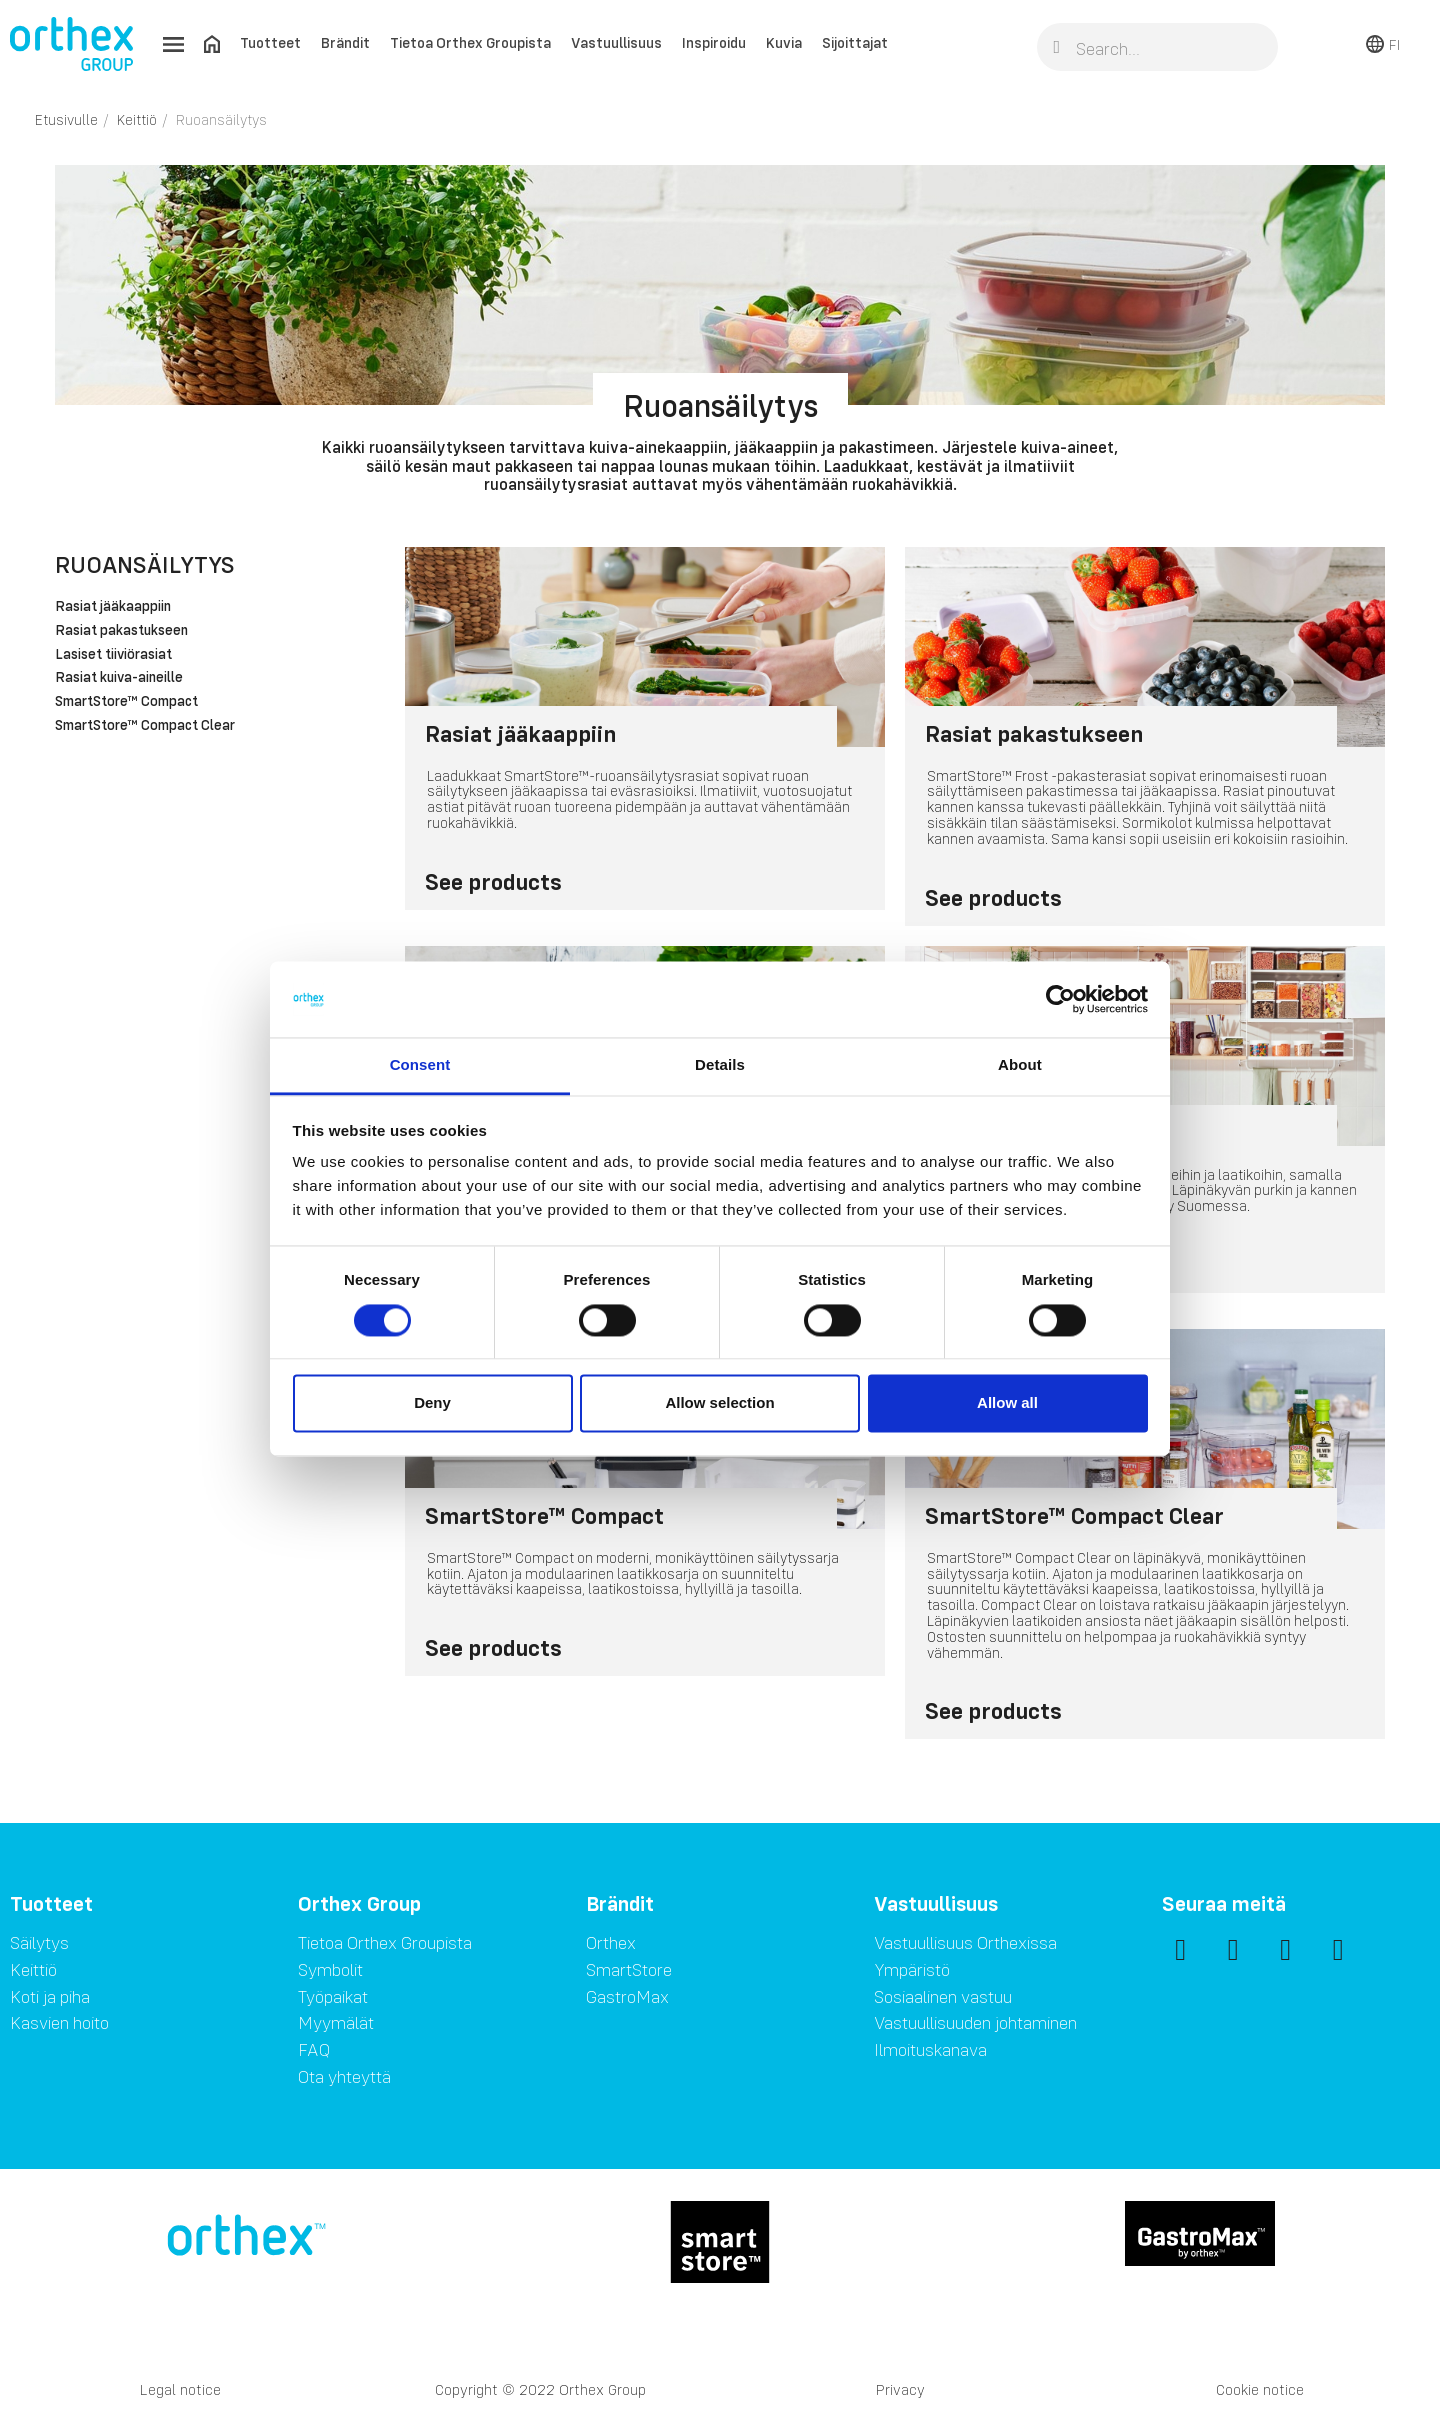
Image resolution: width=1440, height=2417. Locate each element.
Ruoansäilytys (145, 564)
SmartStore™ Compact (126, 702)
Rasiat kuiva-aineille (119, 678)
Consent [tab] (420, 1065)
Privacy (900, 2389)
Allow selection (719, 1403)
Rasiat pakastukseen (121, 631)
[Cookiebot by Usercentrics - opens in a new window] (1060, 999)
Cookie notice (1260, 2389)
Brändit (345, 42)
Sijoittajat (855, 42)
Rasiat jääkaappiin (113, 607)
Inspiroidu (714, 42)
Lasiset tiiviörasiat (113, 655)
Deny (432, 1403)
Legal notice (180, 2389)
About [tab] (1020, 1065)
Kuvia (784, 42)
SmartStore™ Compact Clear (145, 726)
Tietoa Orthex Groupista (470, 42)
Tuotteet (270, 42)
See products (493, 881)
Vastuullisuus (616, 42)
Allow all (1007, 1403)
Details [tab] (720, 1065)
